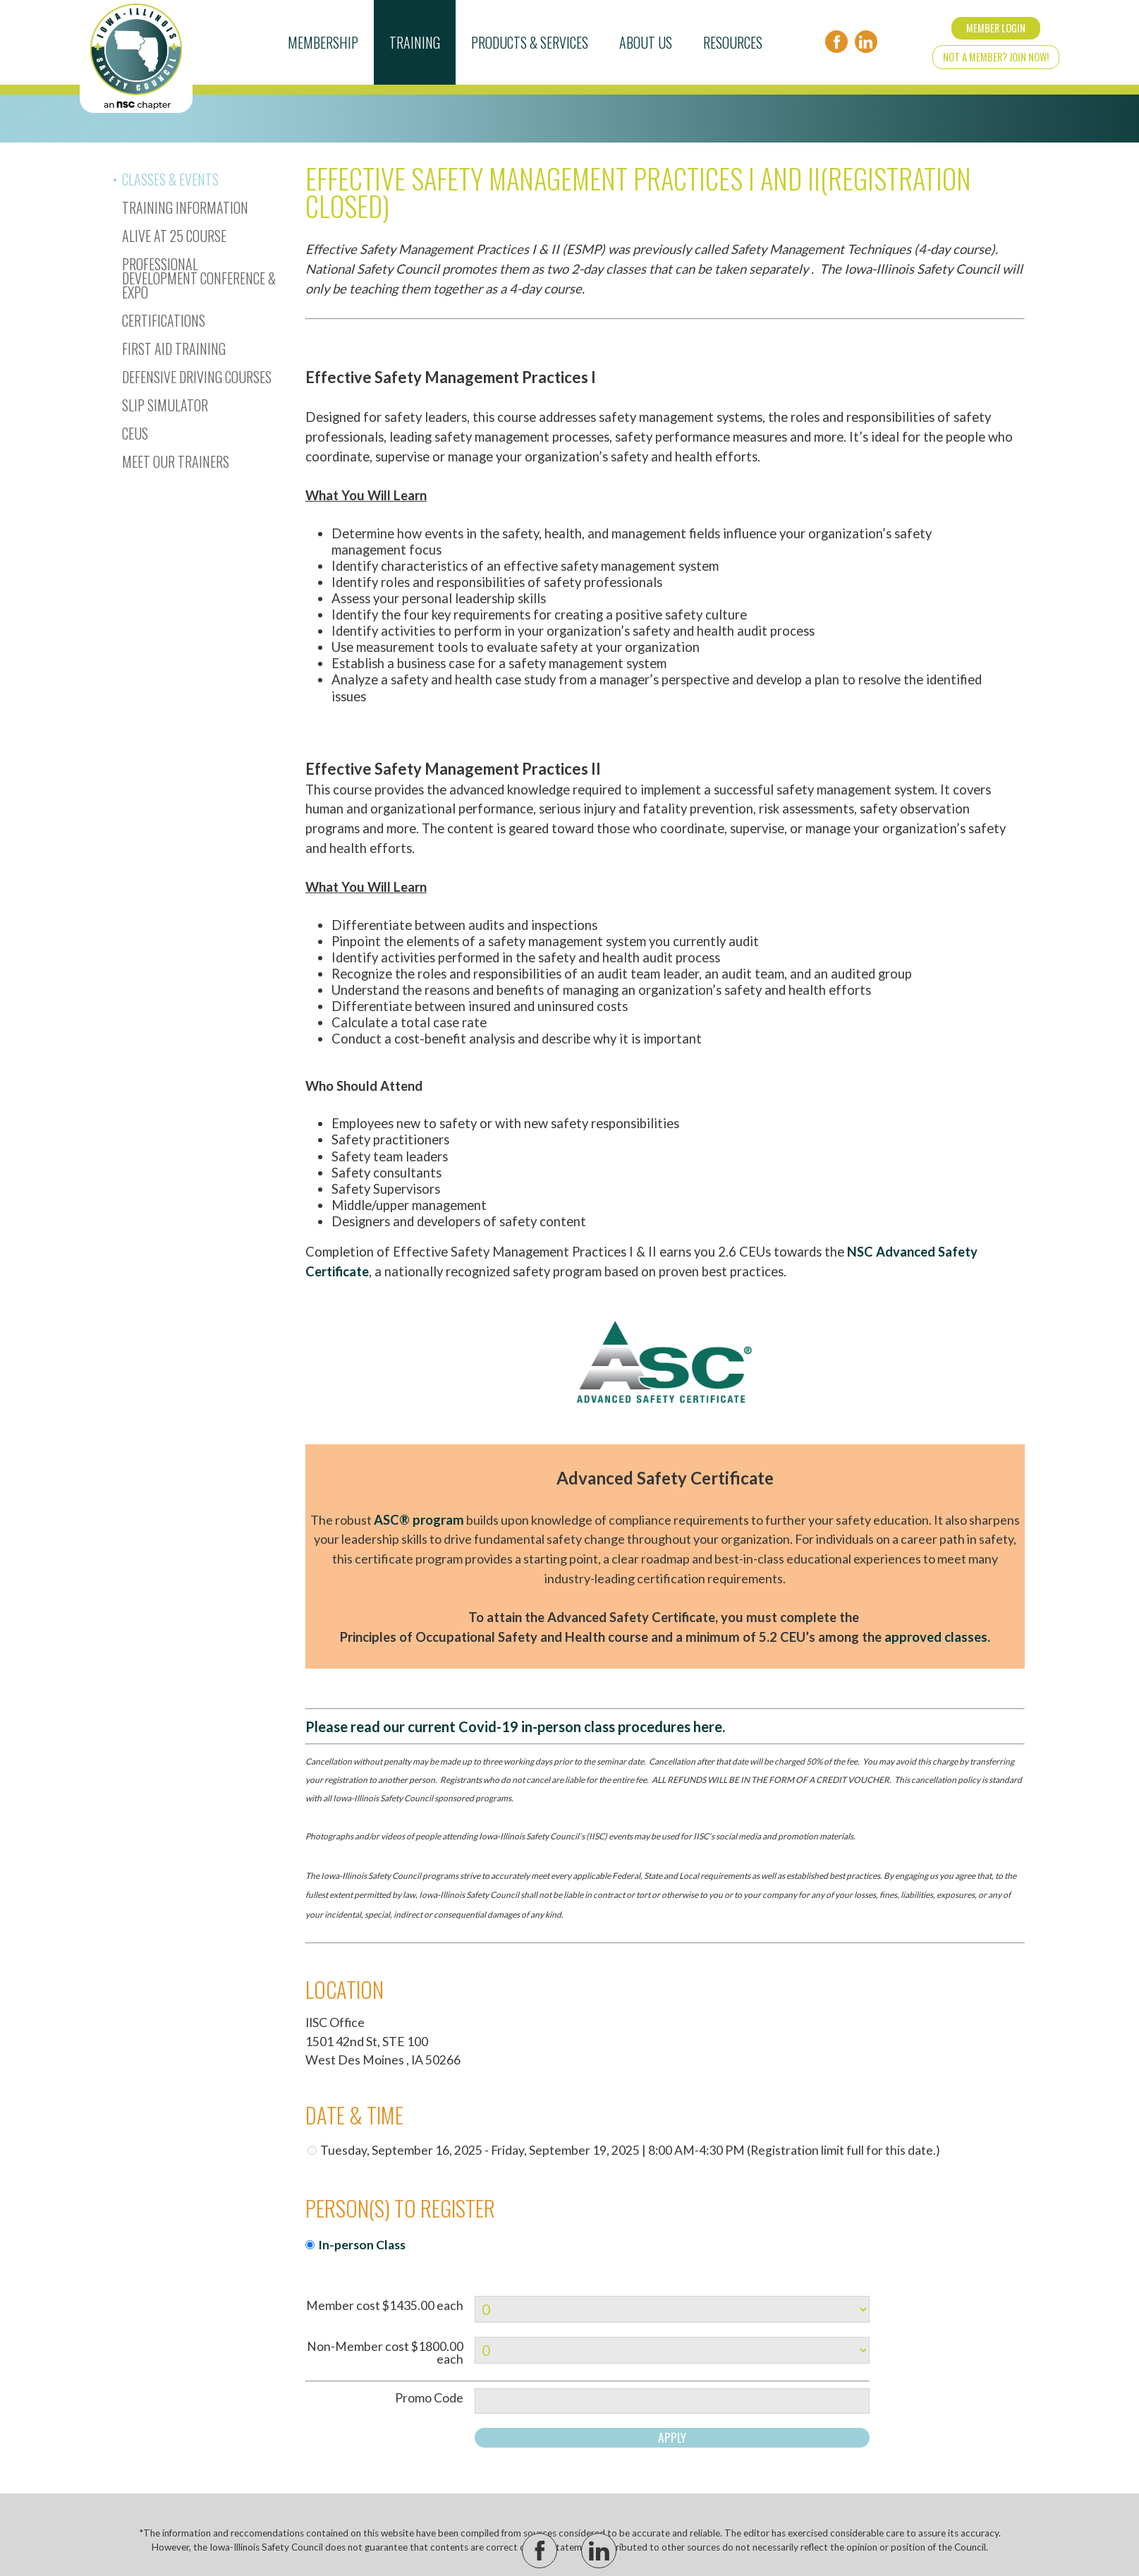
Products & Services (529, 42)
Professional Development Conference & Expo (199, 278)
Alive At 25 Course (174, 235)
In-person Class (362, 2244)
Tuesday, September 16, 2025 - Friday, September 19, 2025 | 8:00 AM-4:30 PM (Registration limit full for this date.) (630, 2150)
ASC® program (419, 1520)
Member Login (995, 27)
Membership (323, 42)
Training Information (185, 207)
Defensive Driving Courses (197, 376)
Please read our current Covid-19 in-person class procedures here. (515, 1726)
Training (414, 42)
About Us (645, 42)
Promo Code (429, 2398)
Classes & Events (170, 179)
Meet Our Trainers (175, 461)
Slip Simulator (165, 405)
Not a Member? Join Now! (996, 56)
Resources (732, 42)
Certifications (163, 320)
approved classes (935, 1637)
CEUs (135, 433)
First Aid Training (174, 348)
